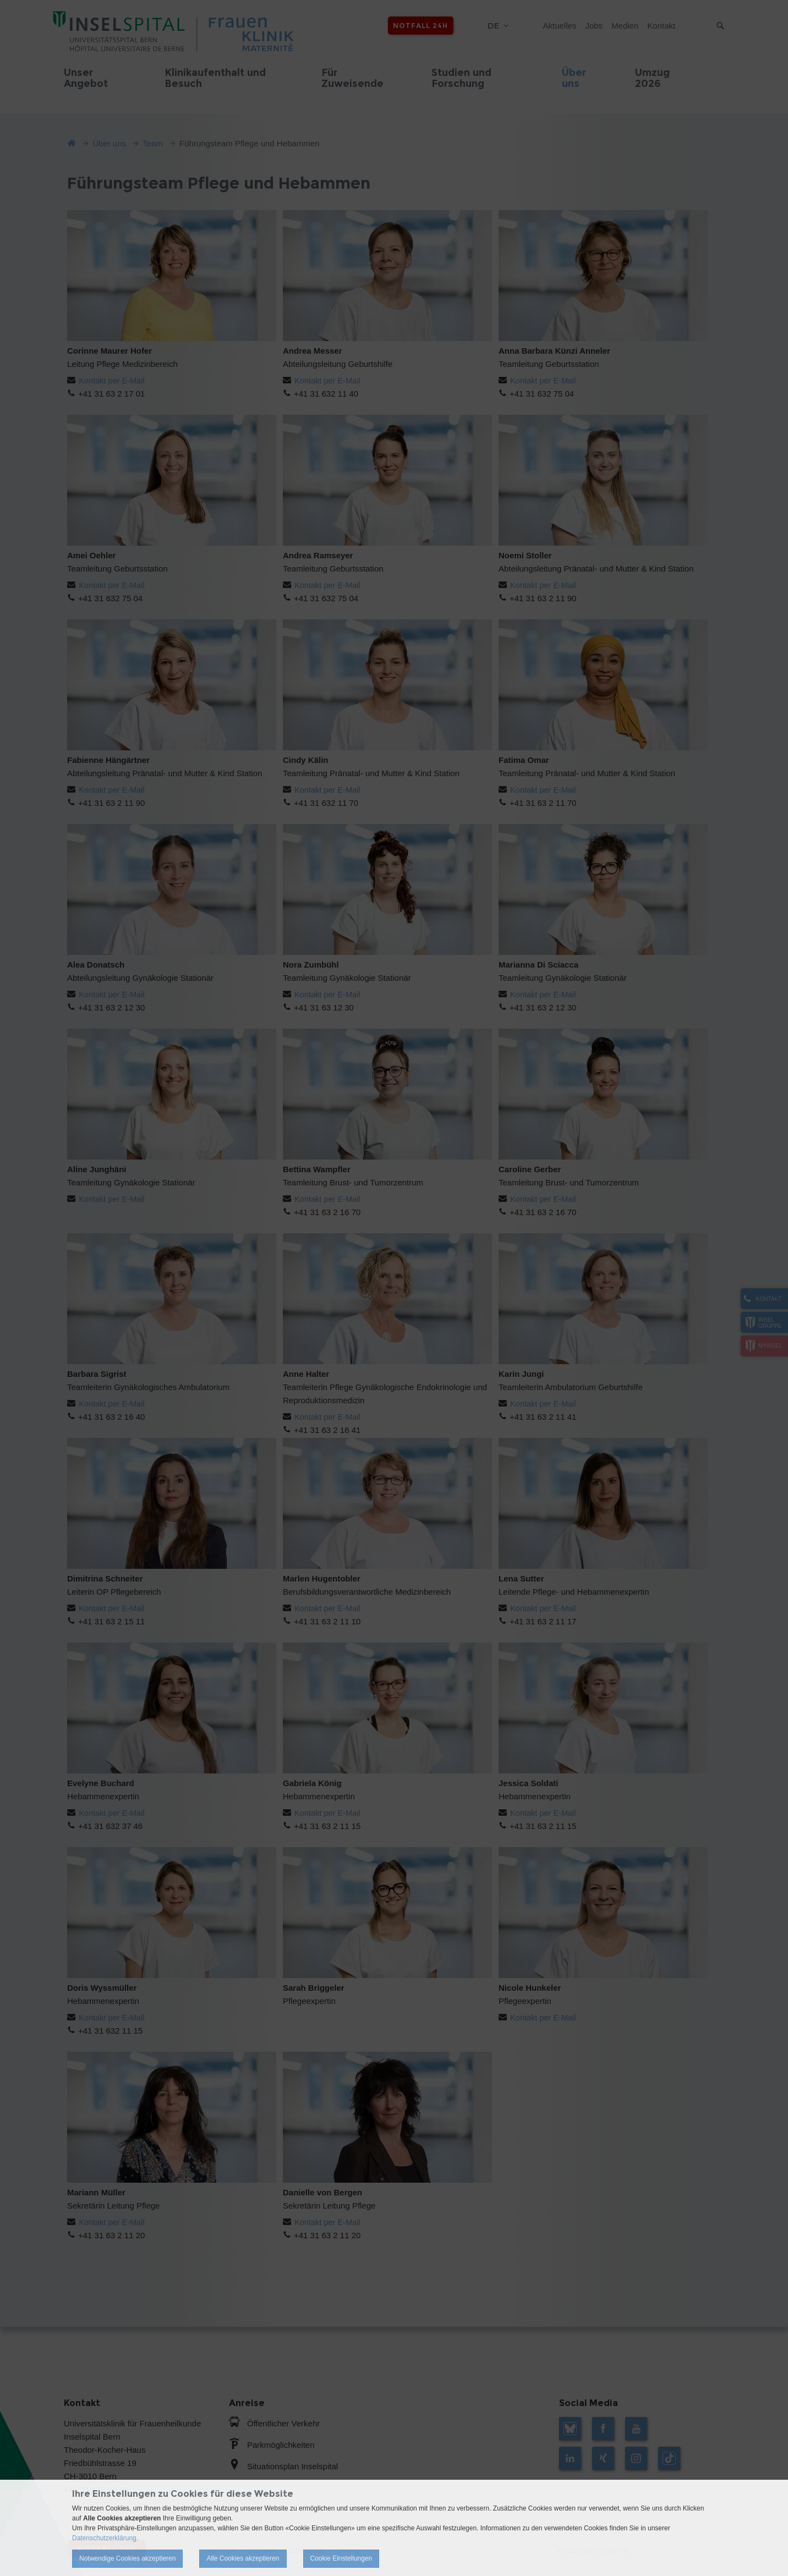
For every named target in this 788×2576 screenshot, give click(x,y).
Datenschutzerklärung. (105, 2538)
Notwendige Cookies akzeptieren (127, 2558)
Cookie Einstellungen (341, 2558)
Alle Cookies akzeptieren (242, 2558)
